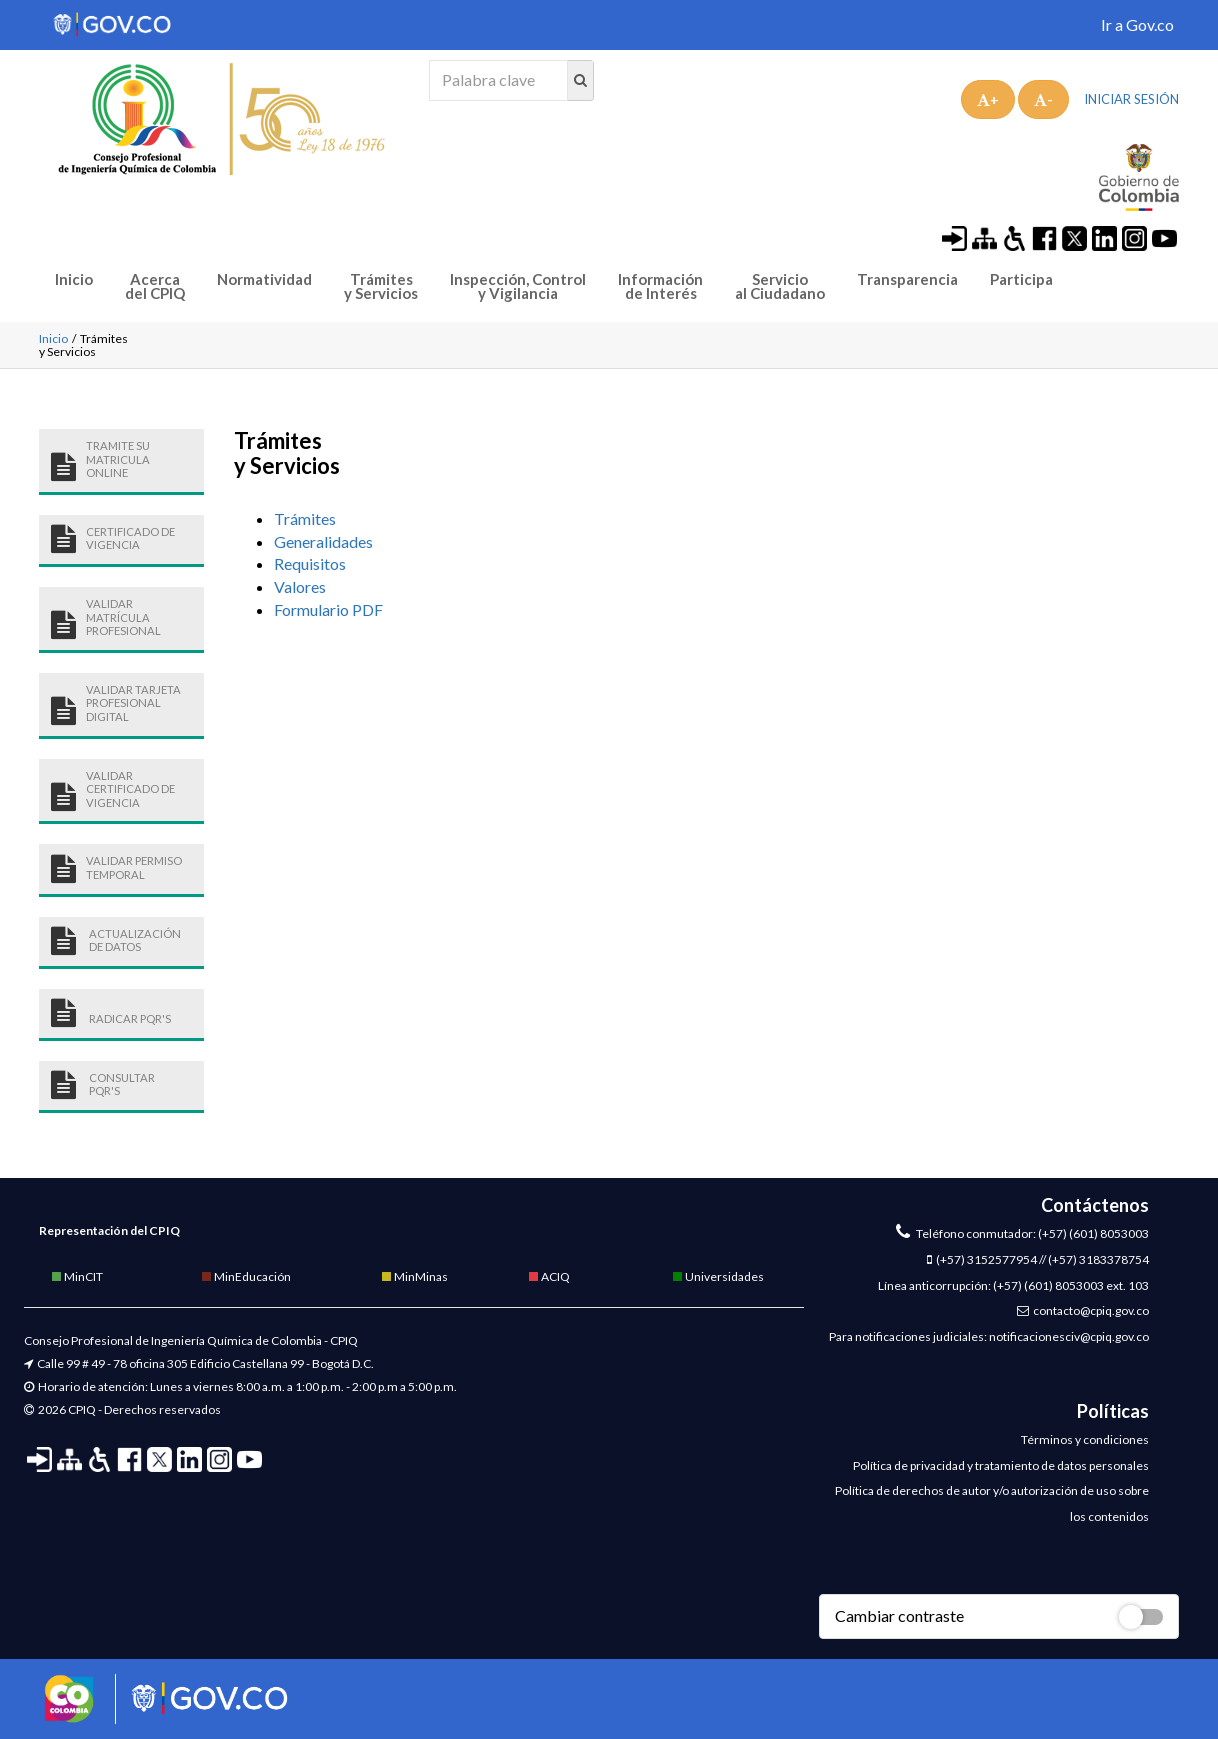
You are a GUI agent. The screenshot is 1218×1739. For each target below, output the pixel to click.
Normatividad (264, 279)
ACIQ (548, 1276)
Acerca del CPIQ (155, 286)
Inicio (74, 279)
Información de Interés (660, 286)
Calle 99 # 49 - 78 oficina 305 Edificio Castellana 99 (170, 1363)
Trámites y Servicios (381, 286)
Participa (1021, 279)
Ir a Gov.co (1137, 24)
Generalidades (323, 541)
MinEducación (245, 1276)
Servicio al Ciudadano (780, 286)
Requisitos (310, 563)
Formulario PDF (328, 609)
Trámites (306, 518)
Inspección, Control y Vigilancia (518, 286)
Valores (300, 586)
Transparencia (907, 279)
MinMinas (414, 1276)
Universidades (717, 1276)
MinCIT (76, 1276)
